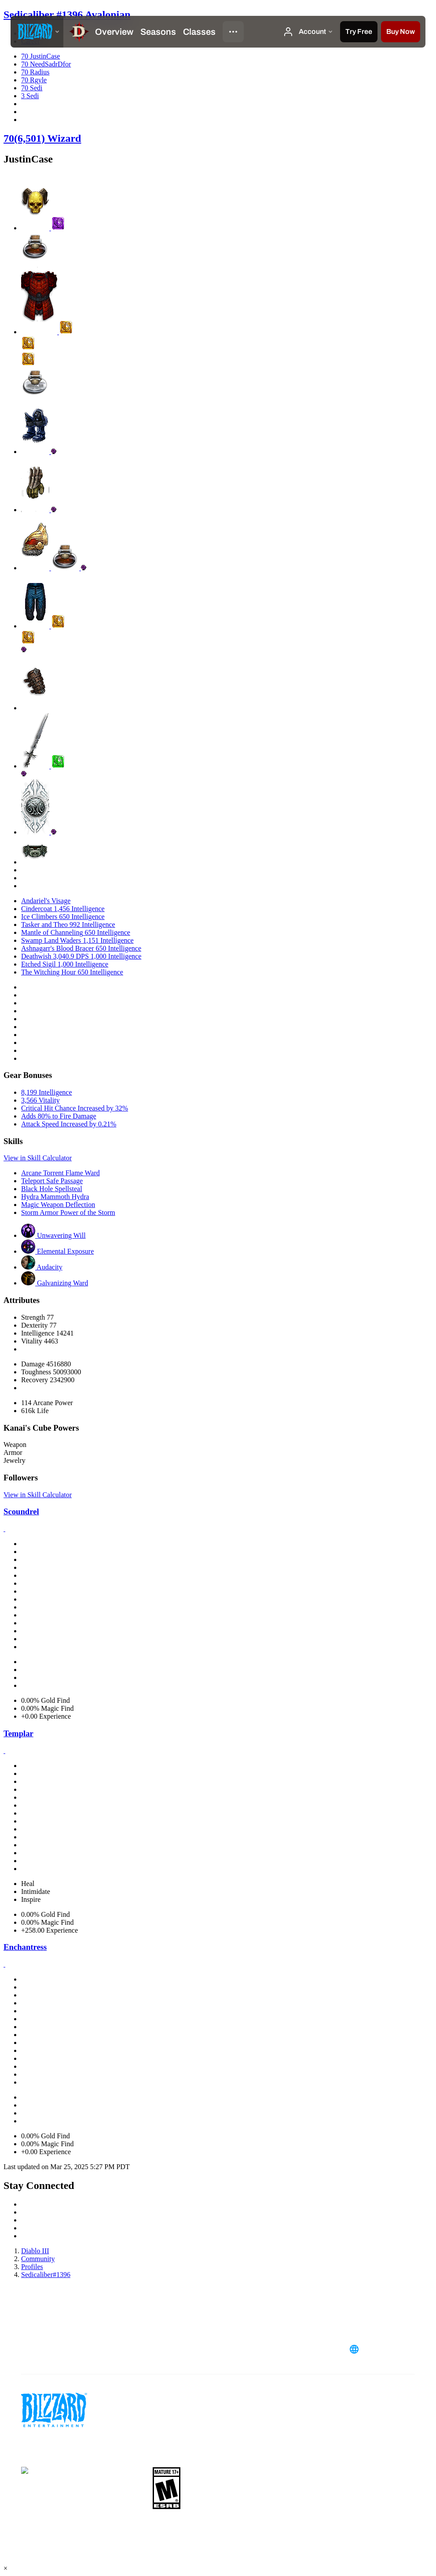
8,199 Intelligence (46, 1092)
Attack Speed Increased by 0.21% (68, 1124)
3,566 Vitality (40, 1100)
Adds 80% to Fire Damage (58, 1116)
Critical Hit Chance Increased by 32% (74, 1108)
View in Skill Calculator (38, 1158)
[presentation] (37, 32)
